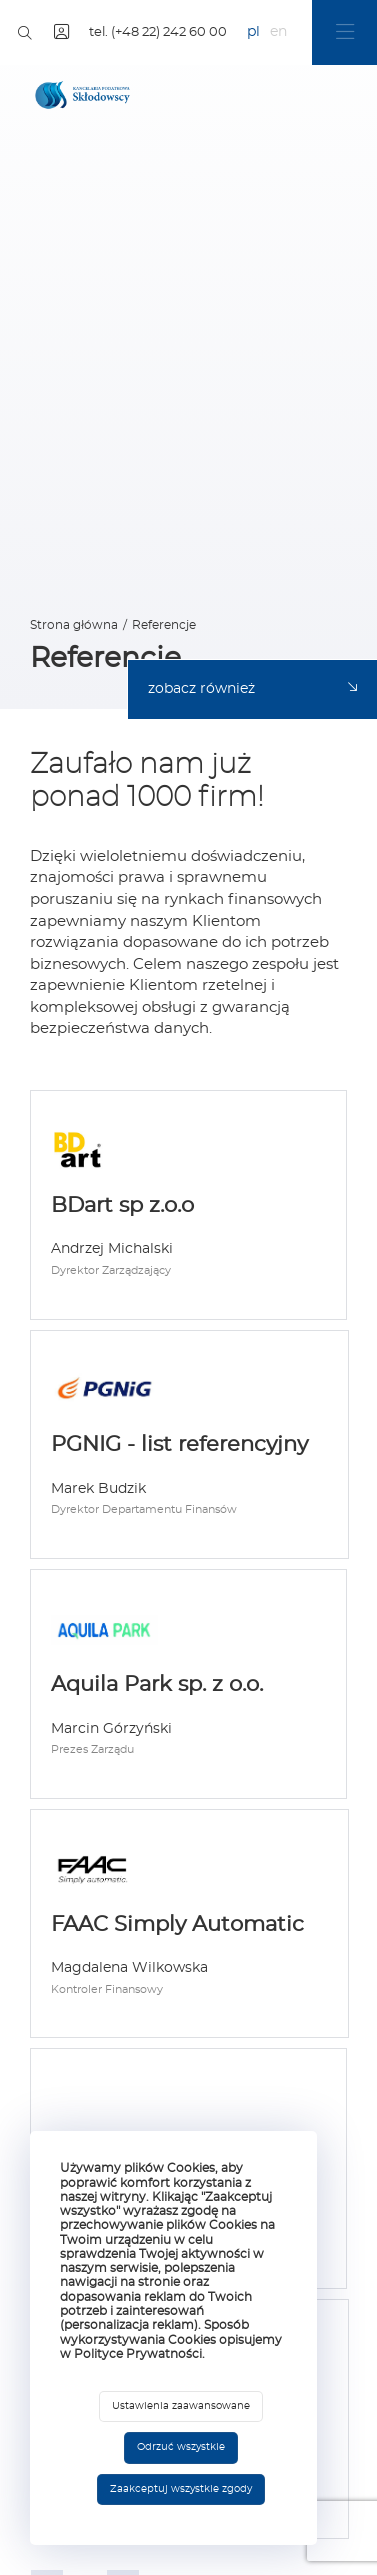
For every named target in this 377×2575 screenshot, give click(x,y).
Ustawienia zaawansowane (181, 2406)
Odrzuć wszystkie (181, 2447)
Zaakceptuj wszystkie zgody (181, 2489)
